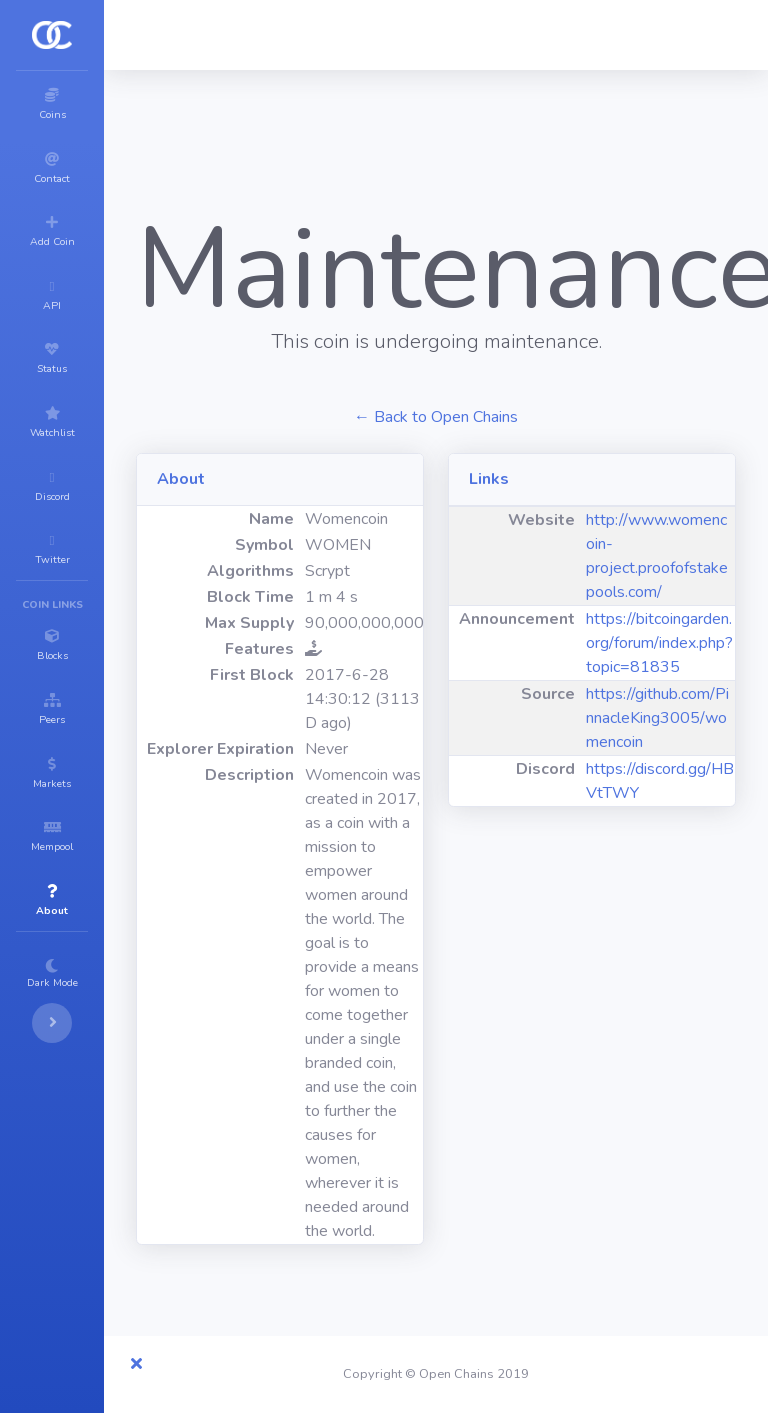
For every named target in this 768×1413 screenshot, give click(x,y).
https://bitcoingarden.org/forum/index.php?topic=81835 (659, 643)
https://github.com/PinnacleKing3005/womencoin (657, 718)
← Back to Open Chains (436, 417)
